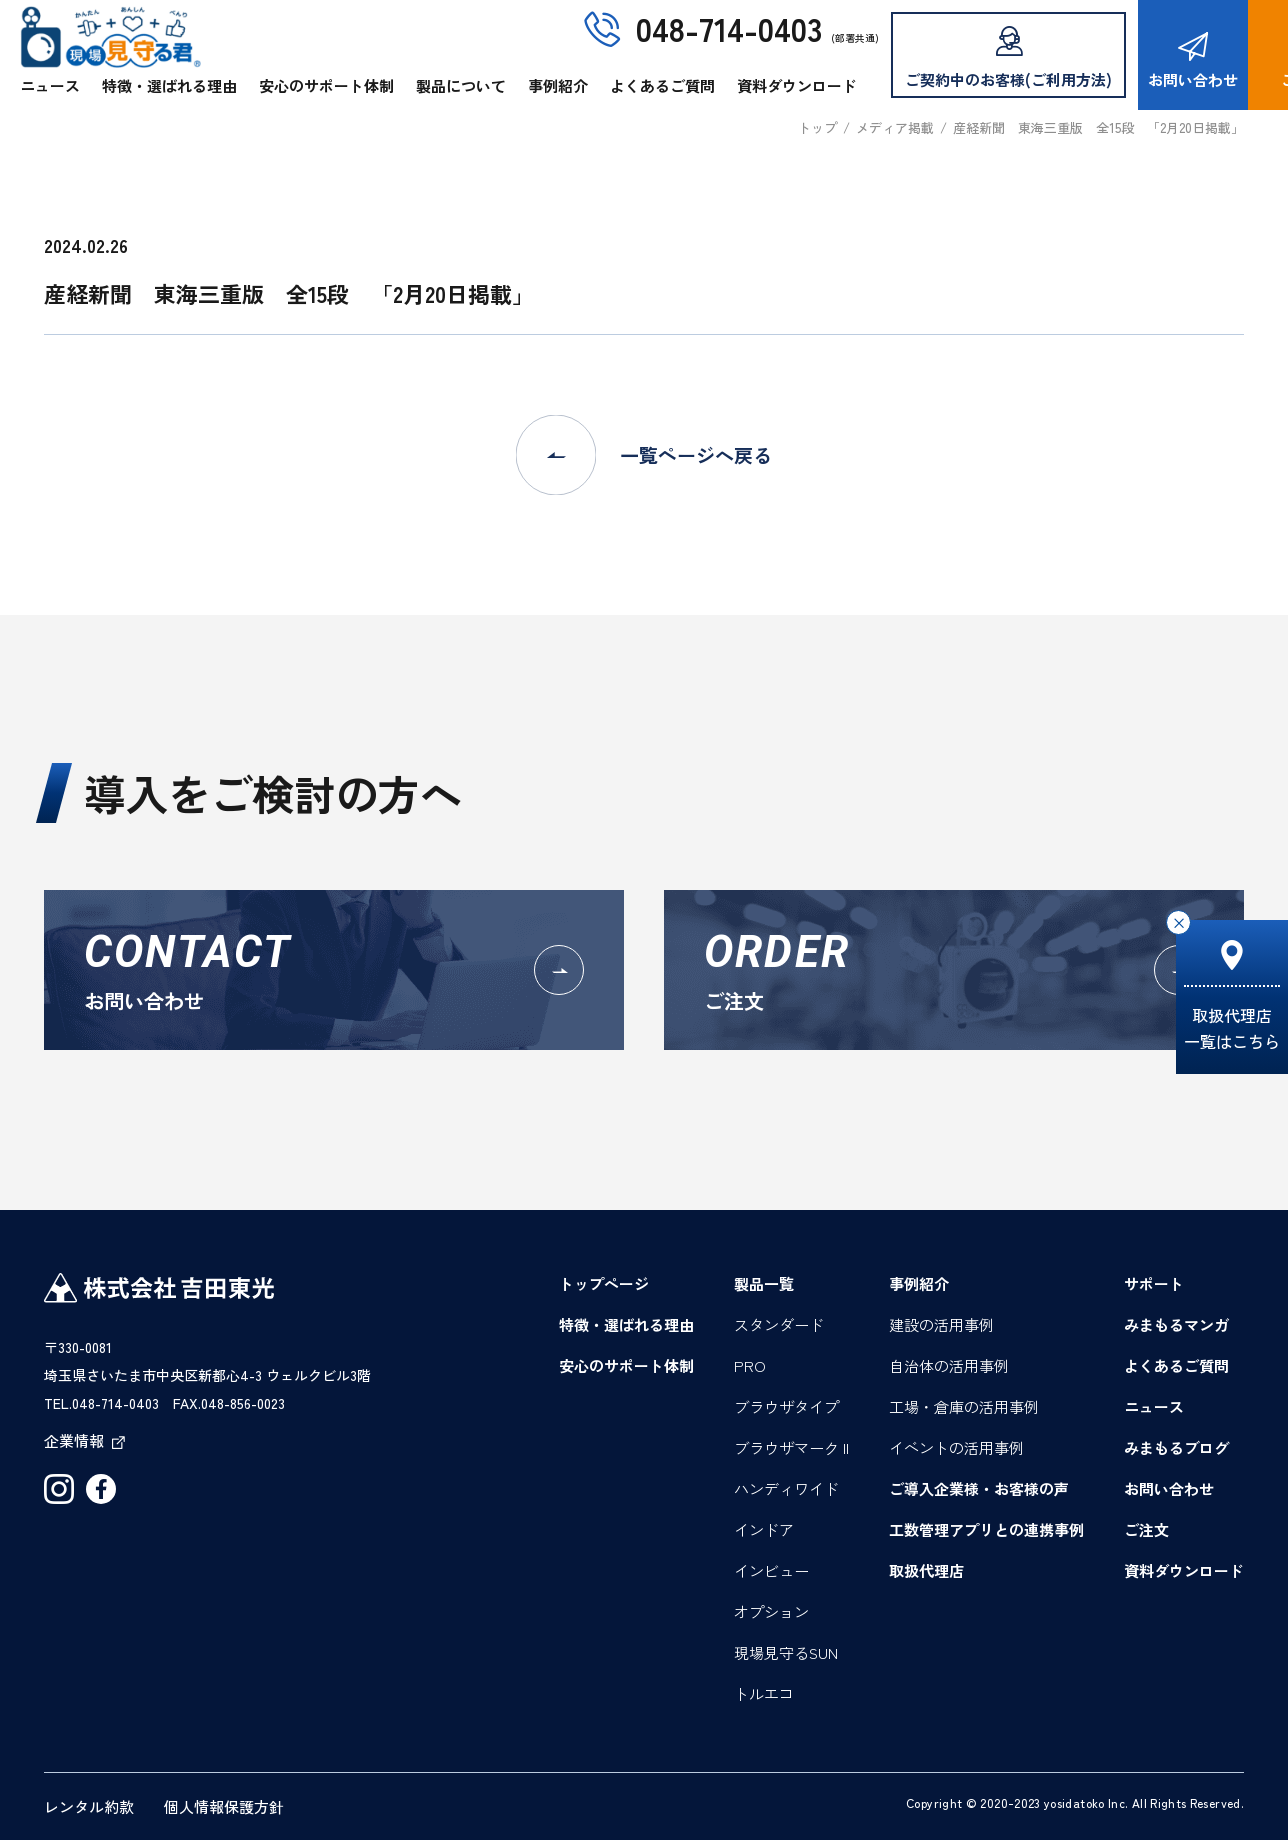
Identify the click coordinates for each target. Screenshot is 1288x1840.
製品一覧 (764, 1283)
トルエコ (764, 1693)
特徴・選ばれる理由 (169, 85)
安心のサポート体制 (326, 85)
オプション (771, 1611)
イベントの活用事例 (956, 1447)
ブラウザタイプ (786, 1406)
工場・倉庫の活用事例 (964, 1406)
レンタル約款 (89, 1806)
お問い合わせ (1193, 61)
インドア (764, 1529)
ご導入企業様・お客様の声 (979, 1488)
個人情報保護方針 (224, 1806)
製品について (461, 85)
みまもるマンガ (1176, 1324)
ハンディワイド (786, 1488)
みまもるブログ (1176, 1447)
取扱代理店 (926, 1570)
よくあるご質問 (662, 85)
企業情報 (84, 1440)
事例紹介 (558, 85)
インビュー (771, 1570)
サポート (1154, 1283)
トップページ (604, 1283)
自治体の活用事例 (949, 1365)
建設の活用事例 (941, 1324)
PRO (750, 1365)
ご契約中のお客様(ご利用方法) (1008, 58)
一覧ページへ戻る (644, 455)
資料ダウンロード (797, 85)
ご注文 (1146, 1529)
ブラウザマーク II (791, 1447)
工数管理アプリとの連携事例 (986, 1529)
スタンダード (779, 1324)
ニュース (50, 85)
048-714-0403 (729, 28)
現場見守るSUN (786, 1652)
